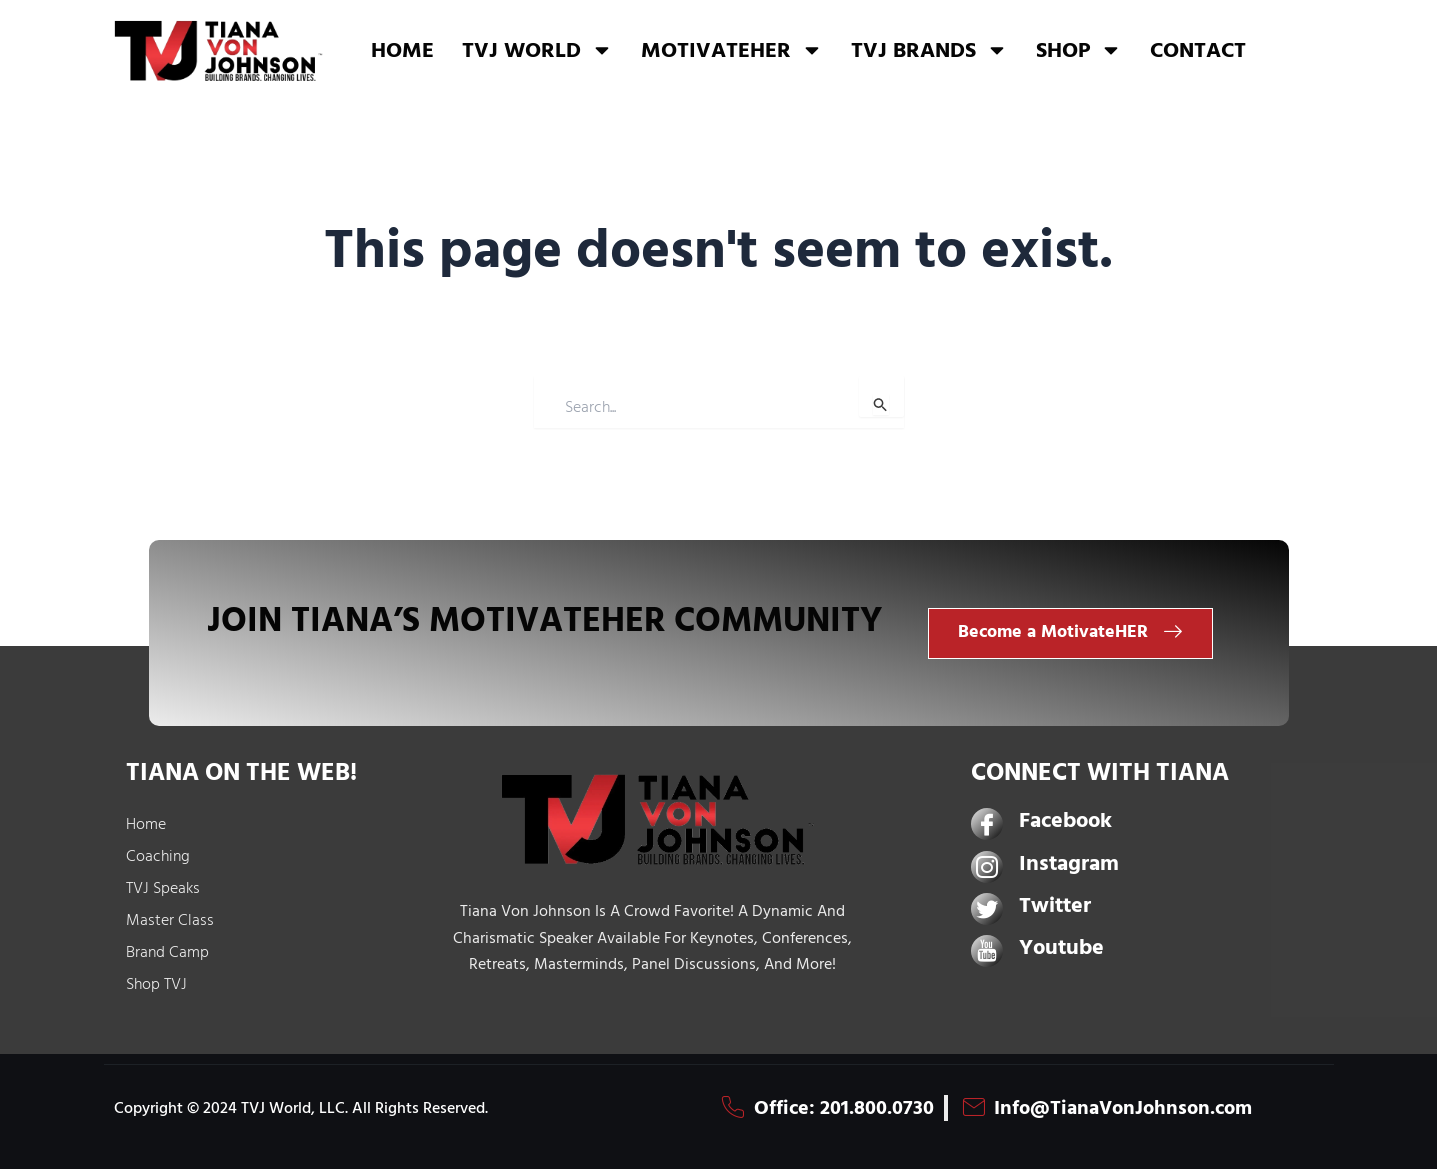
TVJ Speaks (163, 888)
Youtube (1061, 948)
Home (146, 824)
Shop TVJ (156, 984)
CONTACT (1198, 50)
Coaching (158, 856)
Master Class (170, 920)
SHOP (1079, 50)
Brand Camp (167, 952)
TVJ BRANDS (929, 50)
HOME (402, 50)
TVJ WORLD (537, 50)
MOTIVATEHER (732, 50)
